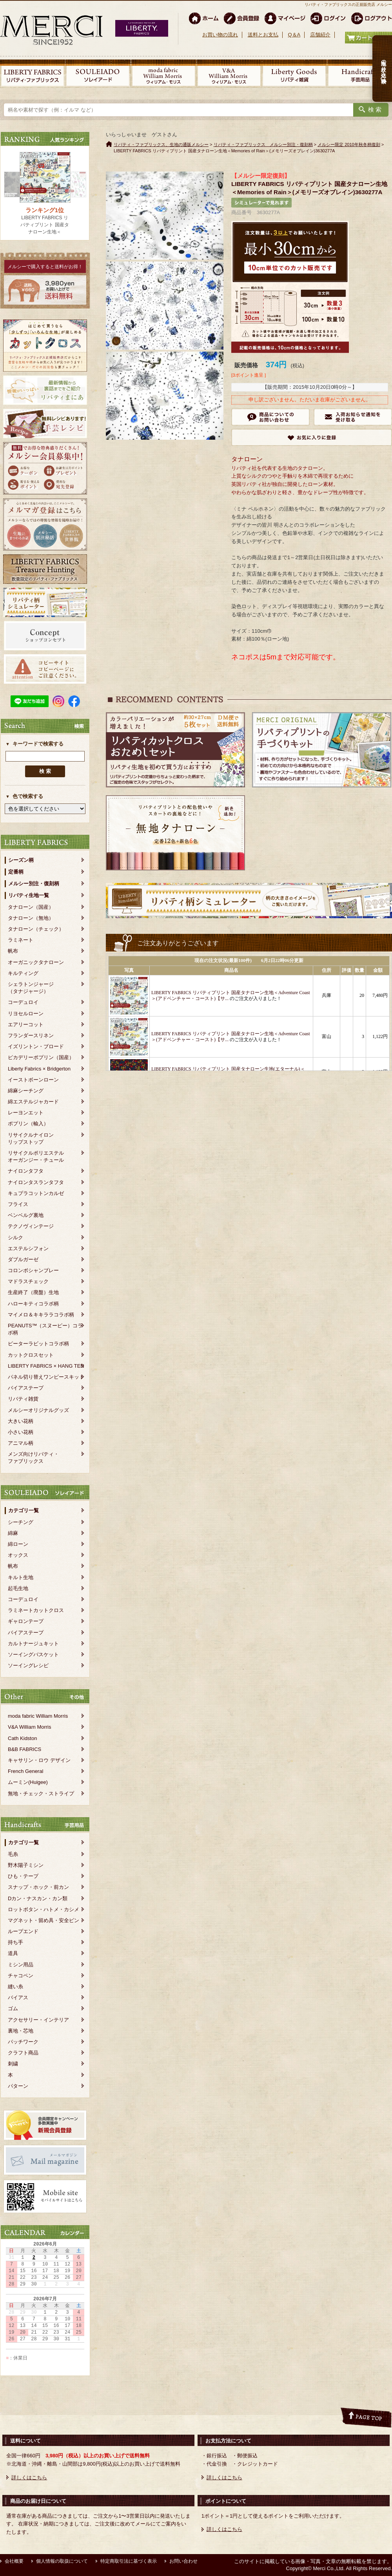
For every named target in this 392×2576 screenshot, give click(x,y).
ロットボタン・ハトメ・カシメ (43, 1909)
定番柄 (16, 872)
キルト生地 (20, 1577)
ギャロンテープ (26, 1621)
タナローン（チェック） (36, 929)
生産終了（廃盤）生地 (33, 1292)
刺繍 (13, 2064)
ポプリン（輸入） (28, 1123)
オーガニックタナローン (36, 962)
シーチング (20, 1522)
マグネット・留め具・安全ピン (43, 1920)
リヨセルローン (26, 1013)
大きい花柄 (20, 1421)
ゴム (13, 2008)
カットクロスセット (31, 1355)
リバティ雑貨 (23, 1399)
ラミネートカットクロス (36, 1610)
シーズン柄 (21, 860)
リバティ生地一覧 (28, 895)
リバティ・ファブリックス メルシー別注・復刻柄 (263, 144)
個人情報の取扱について (62, 2561)
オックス (18, 1555)
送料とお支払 (263, 35)
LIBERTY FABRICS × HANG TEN (46, 1366)
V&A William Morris (29, 1727)
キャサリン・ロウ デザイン (39, 1760)
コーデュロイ (23, 1002)
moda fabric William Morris (38, 1716)
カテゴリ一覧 (23, 1510)
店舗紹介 (320, 35)
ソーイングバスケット (33, 1654)
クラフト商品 (23, 2053)
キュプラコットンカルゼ (36, 1193)
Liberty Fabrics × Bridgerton (39, 1069)
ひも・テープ (23, 1876)
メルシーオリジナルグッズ (38, 1410)
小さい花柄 (20, 1432)
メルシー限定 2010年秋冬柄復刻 (349, 144)
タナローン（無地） (31, 918)
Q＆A (294, 35)
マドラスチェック (28, 1281)
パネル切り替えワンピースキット (46, 1377)
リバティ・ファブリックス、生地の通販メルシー (161, 144)
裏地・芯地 (20, 2031)
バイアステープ (26, 1388)
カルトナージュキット (33, 1643)
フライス (18, 1204)
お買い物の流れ (220, 35)
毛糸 (13, 1854)
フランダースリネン (31, 1035)
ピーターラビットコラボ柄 (38, 1344)
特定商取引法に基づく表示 (128, 2561)
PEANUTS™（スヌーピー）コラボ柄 (45, 1329)
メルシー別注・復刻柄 (33, 883)
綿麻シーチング (26, 1091)
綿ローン (18, 1544)
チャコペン (20, 1975)
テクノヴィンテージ (31, 1226)
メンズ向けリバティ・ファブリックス (33, 1457)
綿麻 (13, 1533)
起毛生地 (18, 1588)
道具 (13, 1953)
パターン (18, 2086)
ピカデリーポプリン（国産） (41, 1057)
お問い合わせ (183, 2561)
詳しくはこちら (29, 2477)
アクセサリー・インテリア (38, 2020)
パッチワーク (23, 2042)
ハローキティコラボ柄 (33, 1304)
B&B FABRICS (24, 1749)
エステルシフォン (28, 1248)
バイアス (18, 1997)
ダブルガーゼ (23, 1259)
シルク (15, 1237)
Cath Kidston (22, 1738)
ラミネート (20, 940)
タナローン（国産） (31, 907)
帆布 (13, 951)
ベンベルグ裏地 (26, 1215)
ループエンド (23, 1931)
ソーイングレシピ (28, 1665)
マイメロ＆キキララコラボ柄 (41, 1315)
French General (25, 1771)
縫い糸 (15, 1986)
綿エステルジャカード (33, 1102)
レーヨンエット (26, 1113)
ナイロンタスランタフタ (36, 1182)
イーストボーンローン (33, 1080)
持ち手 (15, 1942)
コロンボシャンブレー (33, 1270)
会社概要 (14, 2561)
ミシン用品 (20, 1965)
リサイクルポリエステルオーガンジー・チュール (36, 1156)
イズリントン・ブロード (36, 1046)
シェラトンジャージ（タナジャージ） (31, 987)
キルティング (23, 973)
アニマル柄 (20, 1443)
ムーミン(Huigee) (28, 1782)
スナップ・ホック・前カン (38, 1887)
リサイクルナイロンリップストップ (31, 1138)
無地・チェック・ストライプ (41, 1793)
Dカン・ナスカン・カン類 (37, 1898)
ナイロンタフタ (26, 1171)
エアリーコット (26, 1024)
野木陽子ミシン (26, 1865)
